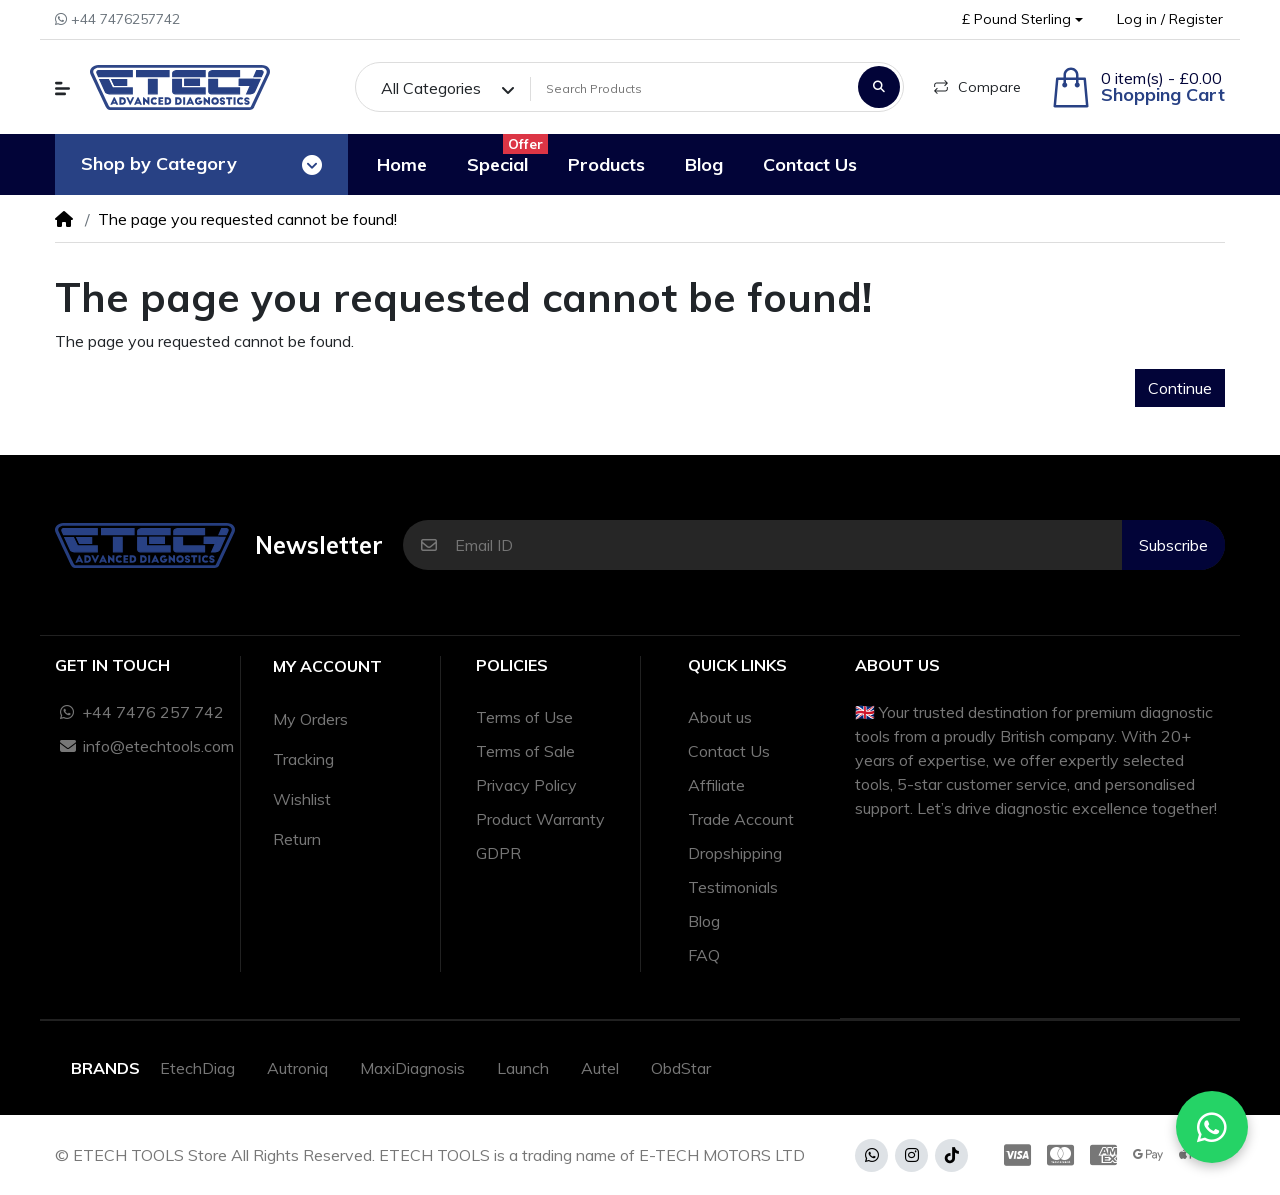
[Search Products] (691, 89)
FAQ (704, 955)
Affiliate (716, 785)
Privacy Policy (526, 785)
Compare (977, 87)
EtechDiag (197, 1068)
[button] (1022, 19)
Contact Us (729, 751)
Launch (523, 1068)
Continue (1180, 388)
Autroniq (297, 1068)
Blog (704, 921)
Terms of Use (524, 717)
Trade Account (741, 819)
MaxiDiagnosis (412, 1068)
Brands (105, 1068)
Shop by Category (159, 163)
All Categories (431, 88)
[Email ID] (788, 545)
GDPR (498, 853)
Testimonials (733, 887)
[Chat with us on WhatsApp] (1212, 1127)
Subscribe (1173, 545)
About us (720, 717)
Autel (600, 1068)
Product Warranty (540, 819)
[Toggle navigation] (312, 165)
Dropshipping (735, 853)
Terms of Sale (525, 751)
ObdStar (681, 1068)
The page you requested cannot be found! (247, 219)
